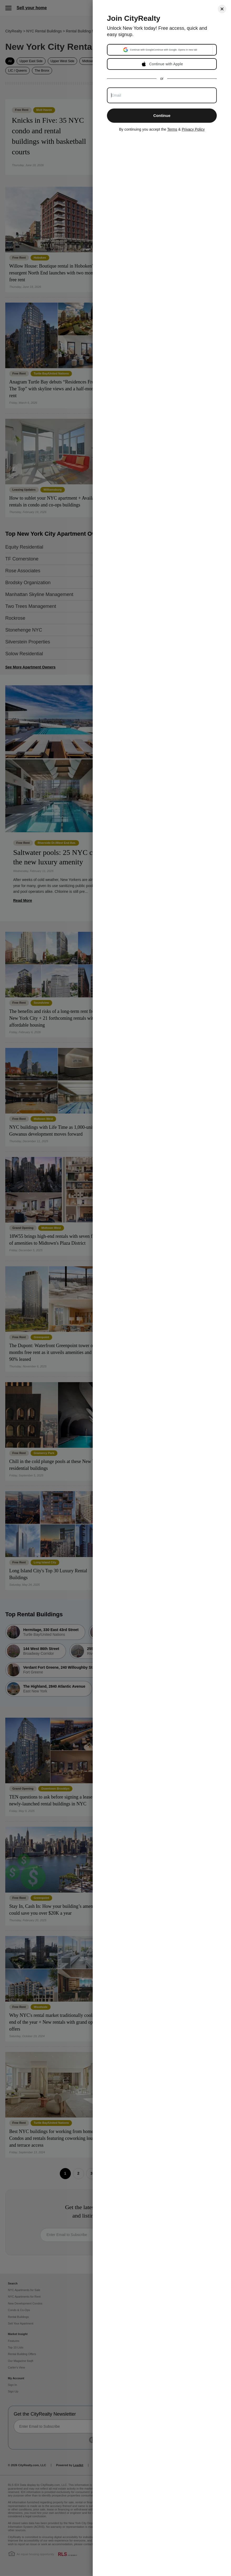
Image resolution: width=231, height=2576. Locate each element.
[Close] (222, 9)
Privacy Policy (193, 129)
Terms (172, 129)
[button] (160, 50)
